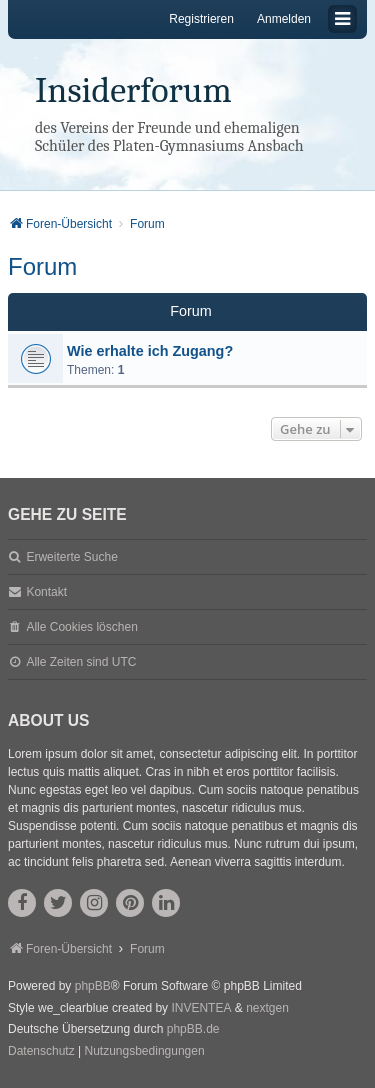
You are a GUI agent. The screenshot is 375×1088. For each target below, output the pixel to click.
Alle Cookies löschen (81, 627)
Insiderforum (133, 90)
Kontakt (46, 592)
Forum (42, 266)
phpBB (93, 986)
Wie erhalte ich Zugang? (150, 351)
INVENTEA (201, 1008)
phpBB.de (193, 1029)
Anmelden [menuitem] (284, 19)
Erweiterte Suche (71, 557)
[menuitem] (41, 1052)
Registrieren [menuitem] (201, 19)
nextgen (267, 1008)
